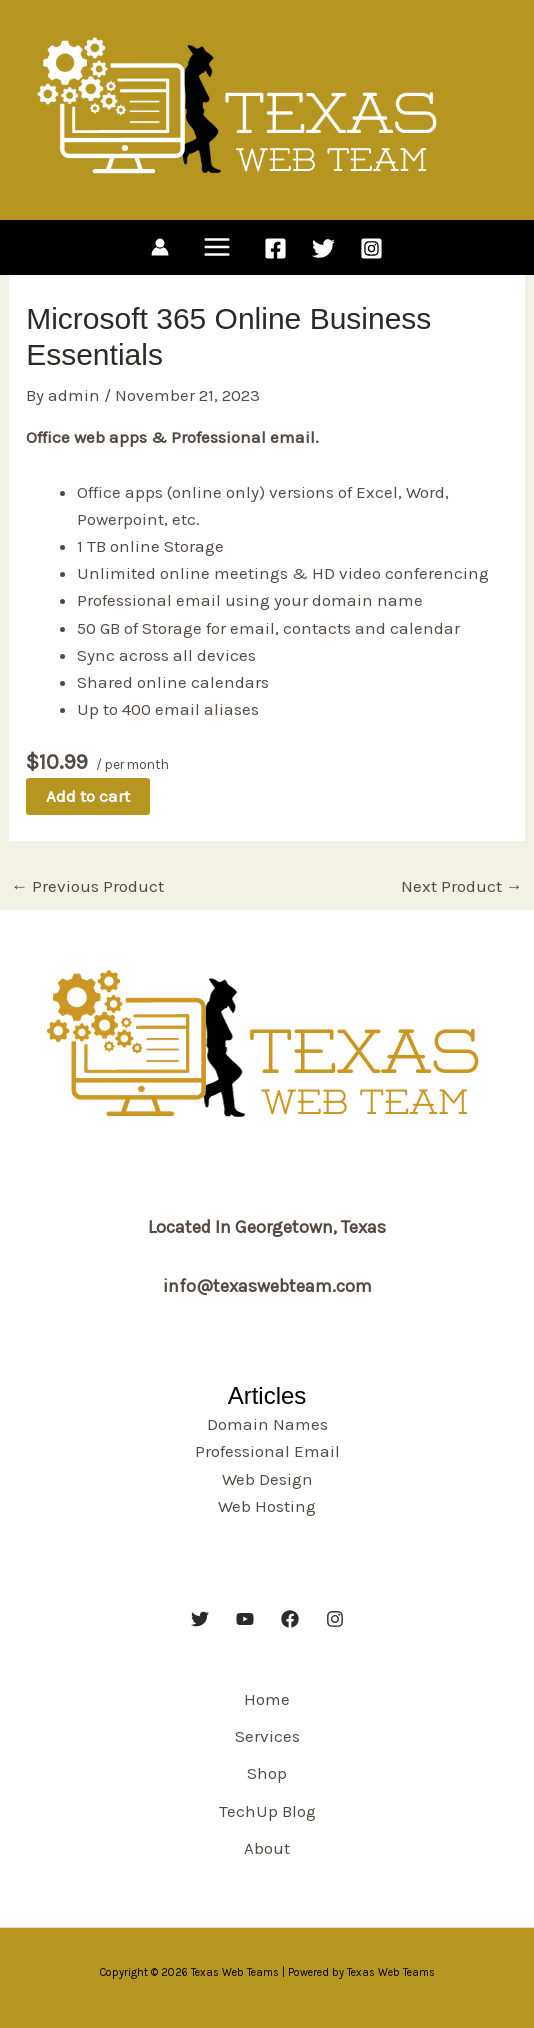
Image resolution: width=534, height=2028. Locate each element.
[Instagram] (371, 248)
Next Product (462, 886)
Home (267, 1699)
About (267, 1848)
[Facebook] (275, 248)
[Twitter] (323, 248)
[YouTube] (245, 1619)
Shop (267, 1773)
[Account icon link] (160, 247)
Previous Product (87, 886)
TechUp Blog (267, 1811)
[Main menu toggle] (217, 248)
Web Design (267, 1479)
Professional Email (267, 1451)
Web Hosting (267, 1506)
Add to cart (88, 796)
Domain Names (267, 1424)
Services (267, 1736)
